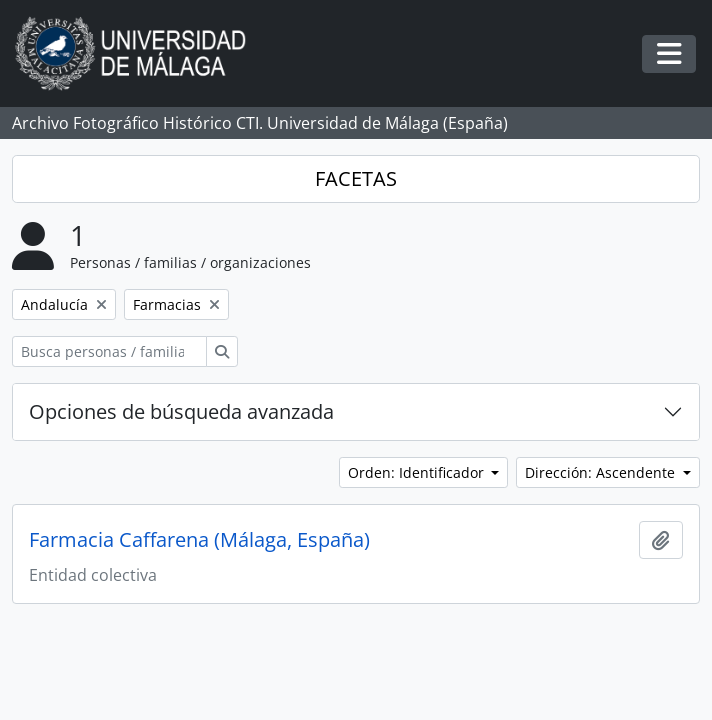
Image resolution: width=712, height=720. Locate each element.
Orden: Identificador (418, 472)
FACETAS (356, 178)
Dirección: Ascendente (602, 472)
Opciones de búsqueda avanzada (181, 411)
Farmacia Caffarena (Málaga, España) (199, 540)
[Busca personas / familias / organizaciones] (109, 351)
